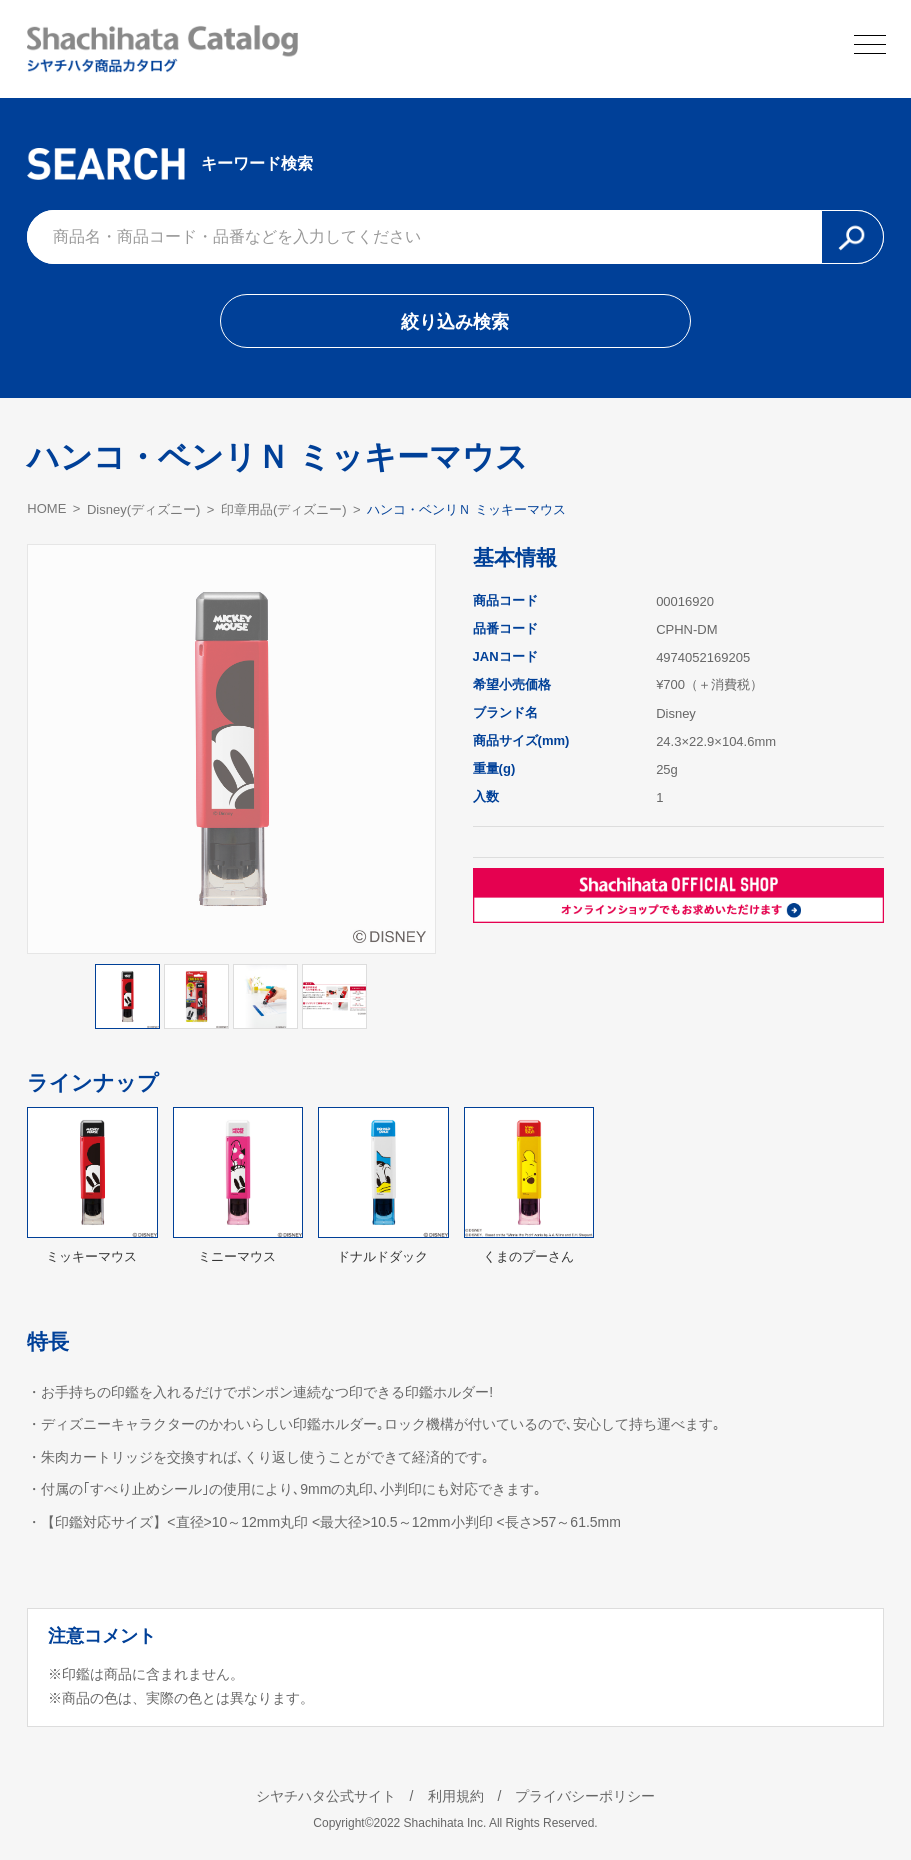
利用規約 (456, 1796)
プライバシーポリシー (585, 1796)
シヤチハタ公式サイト (326, 1796)
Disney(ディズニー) (143, 509)
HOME (46, 508)
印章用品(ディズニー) (284, 509)
